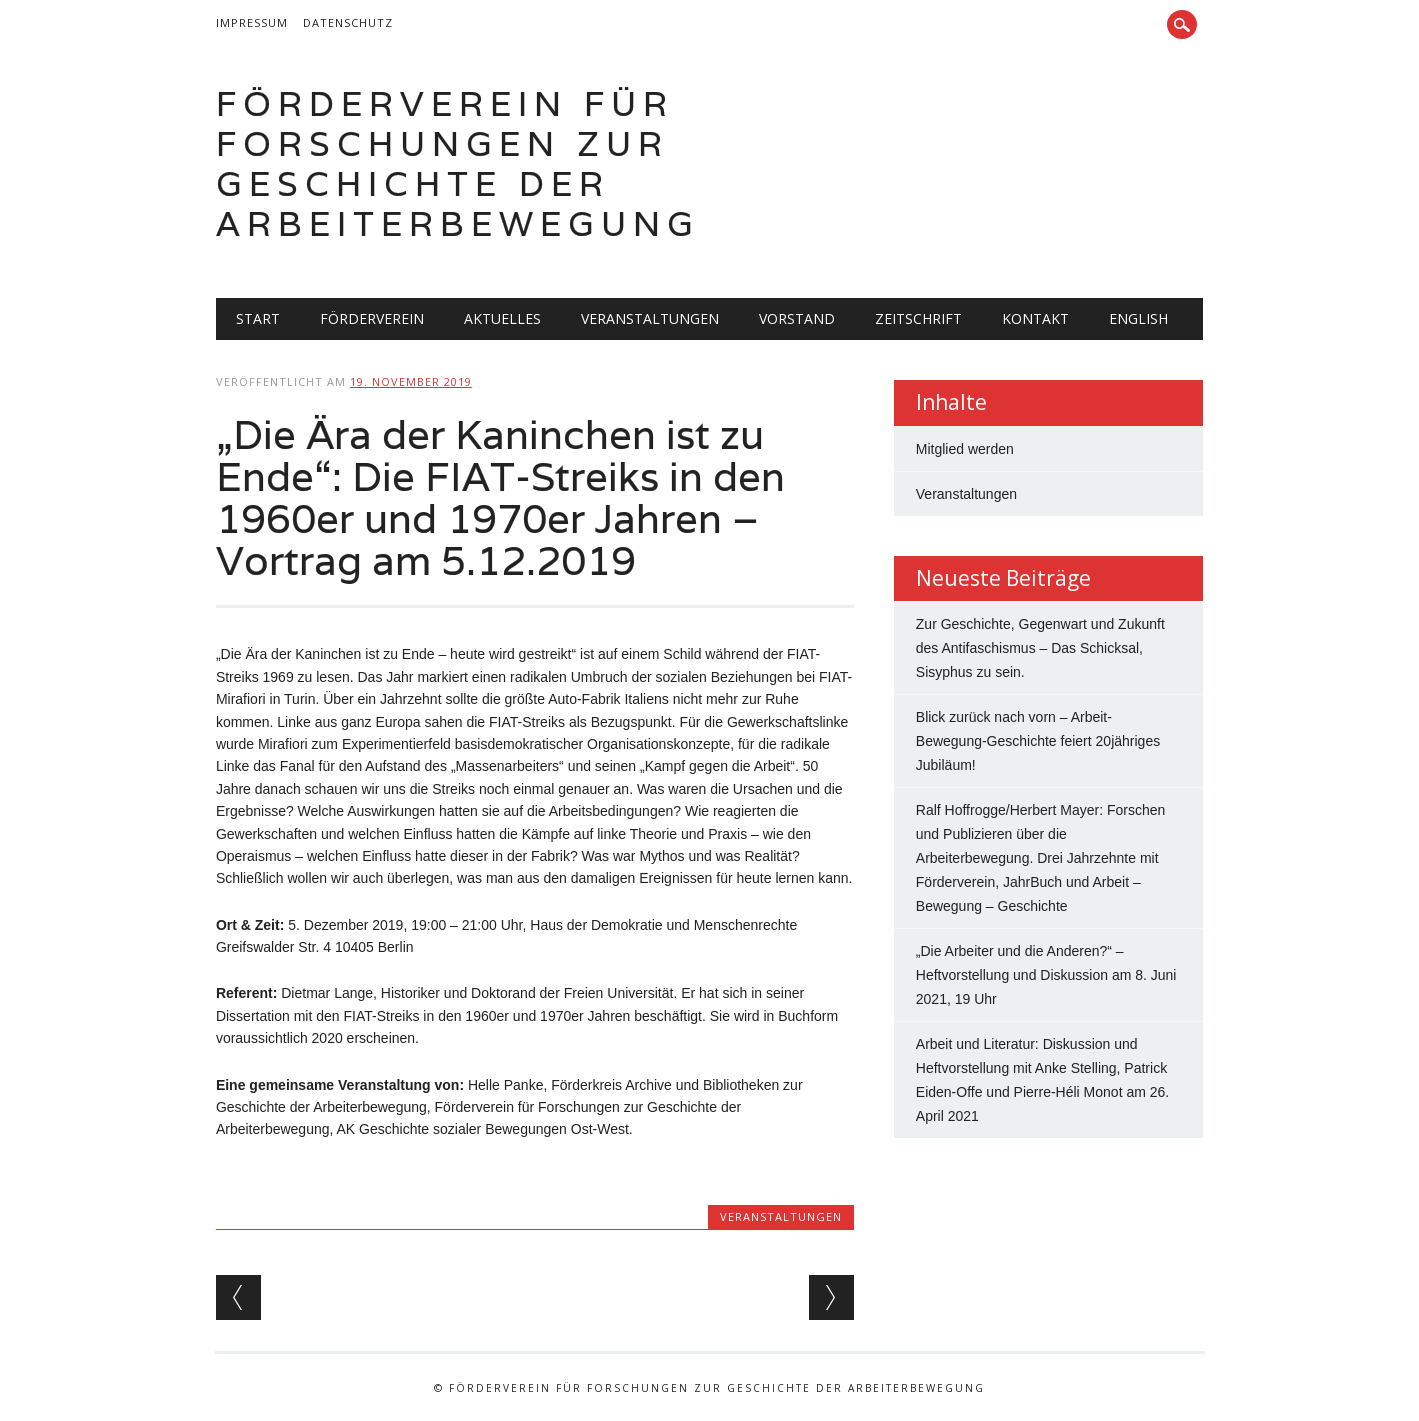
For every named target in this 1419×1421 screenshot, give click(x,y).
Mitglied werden (965, 449)
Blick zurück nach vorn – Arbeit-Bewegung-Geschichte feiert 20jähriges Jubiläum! (1038, 741)
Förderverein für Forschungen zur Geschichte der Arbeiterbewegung (458, 163)
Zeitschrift (918, 318)
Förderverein (372, 318)
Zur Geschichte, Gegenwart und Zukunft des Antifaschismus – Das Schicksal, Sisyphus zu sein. (1040, 648)
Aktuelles (502, 318)
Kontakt (1035, 318)
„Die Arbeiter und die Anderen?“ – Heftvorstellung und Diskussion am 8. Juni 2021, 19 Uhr (1046, 975)
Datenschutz (348, 22)
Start (258, 318)
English (1138, 318)
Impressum (252, 22)
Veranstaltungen (650, 318)
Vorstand (797, 318)
